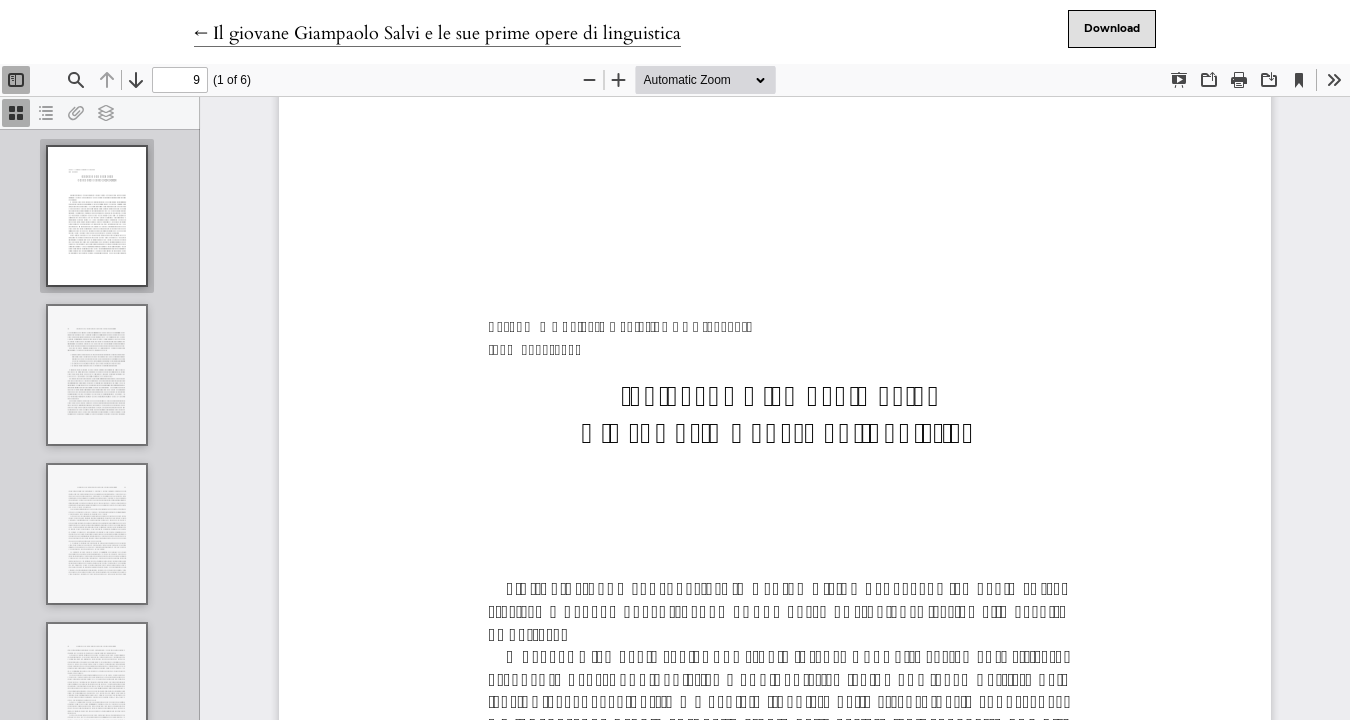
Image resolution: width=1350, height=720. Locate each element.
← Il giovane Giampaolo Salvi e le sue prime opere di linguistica (437, 33)
